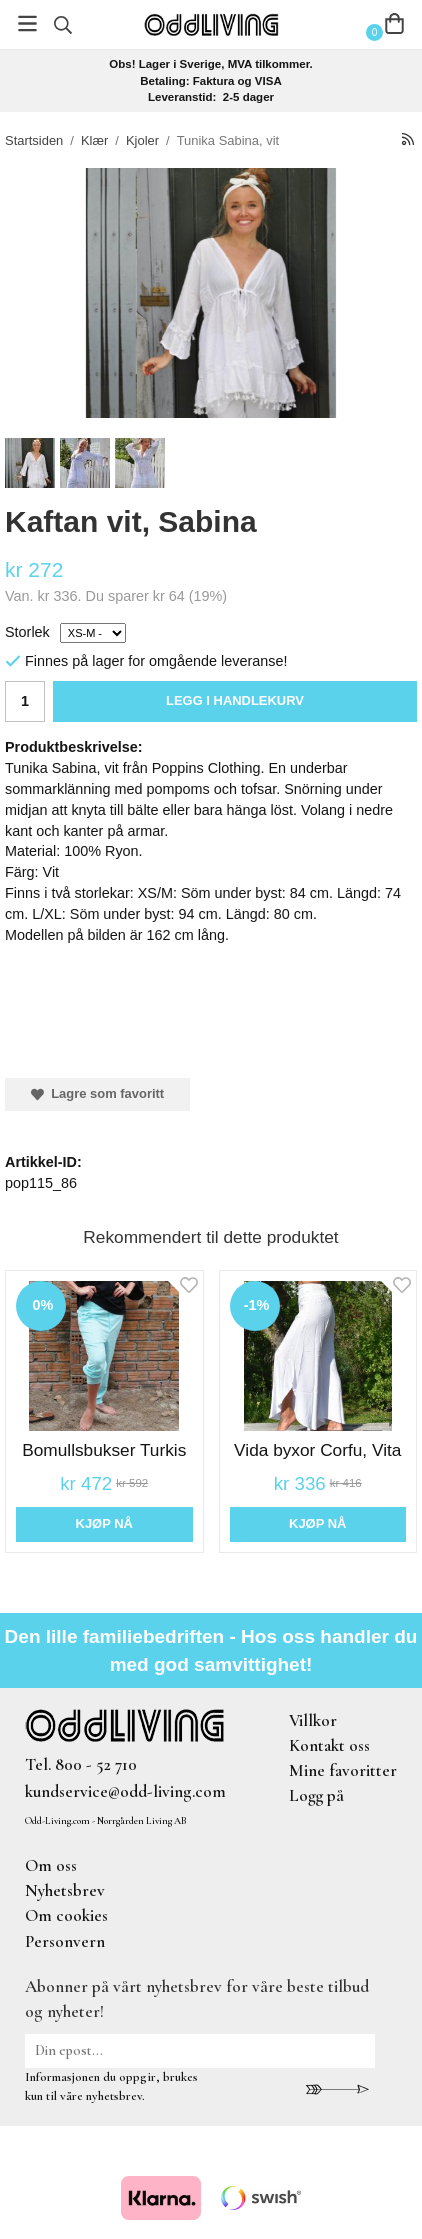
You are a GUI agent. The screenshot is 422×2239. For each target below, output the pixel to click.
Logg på (316, 1795)
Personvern (65, 1941)
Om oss (51, 1865)
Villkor (313, 1720)
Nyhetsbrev (65, 1890)
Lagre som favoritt (97, 1093)
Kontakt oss (329, 1745)
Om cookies (66, 1915)
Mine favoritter (343, 1770)
